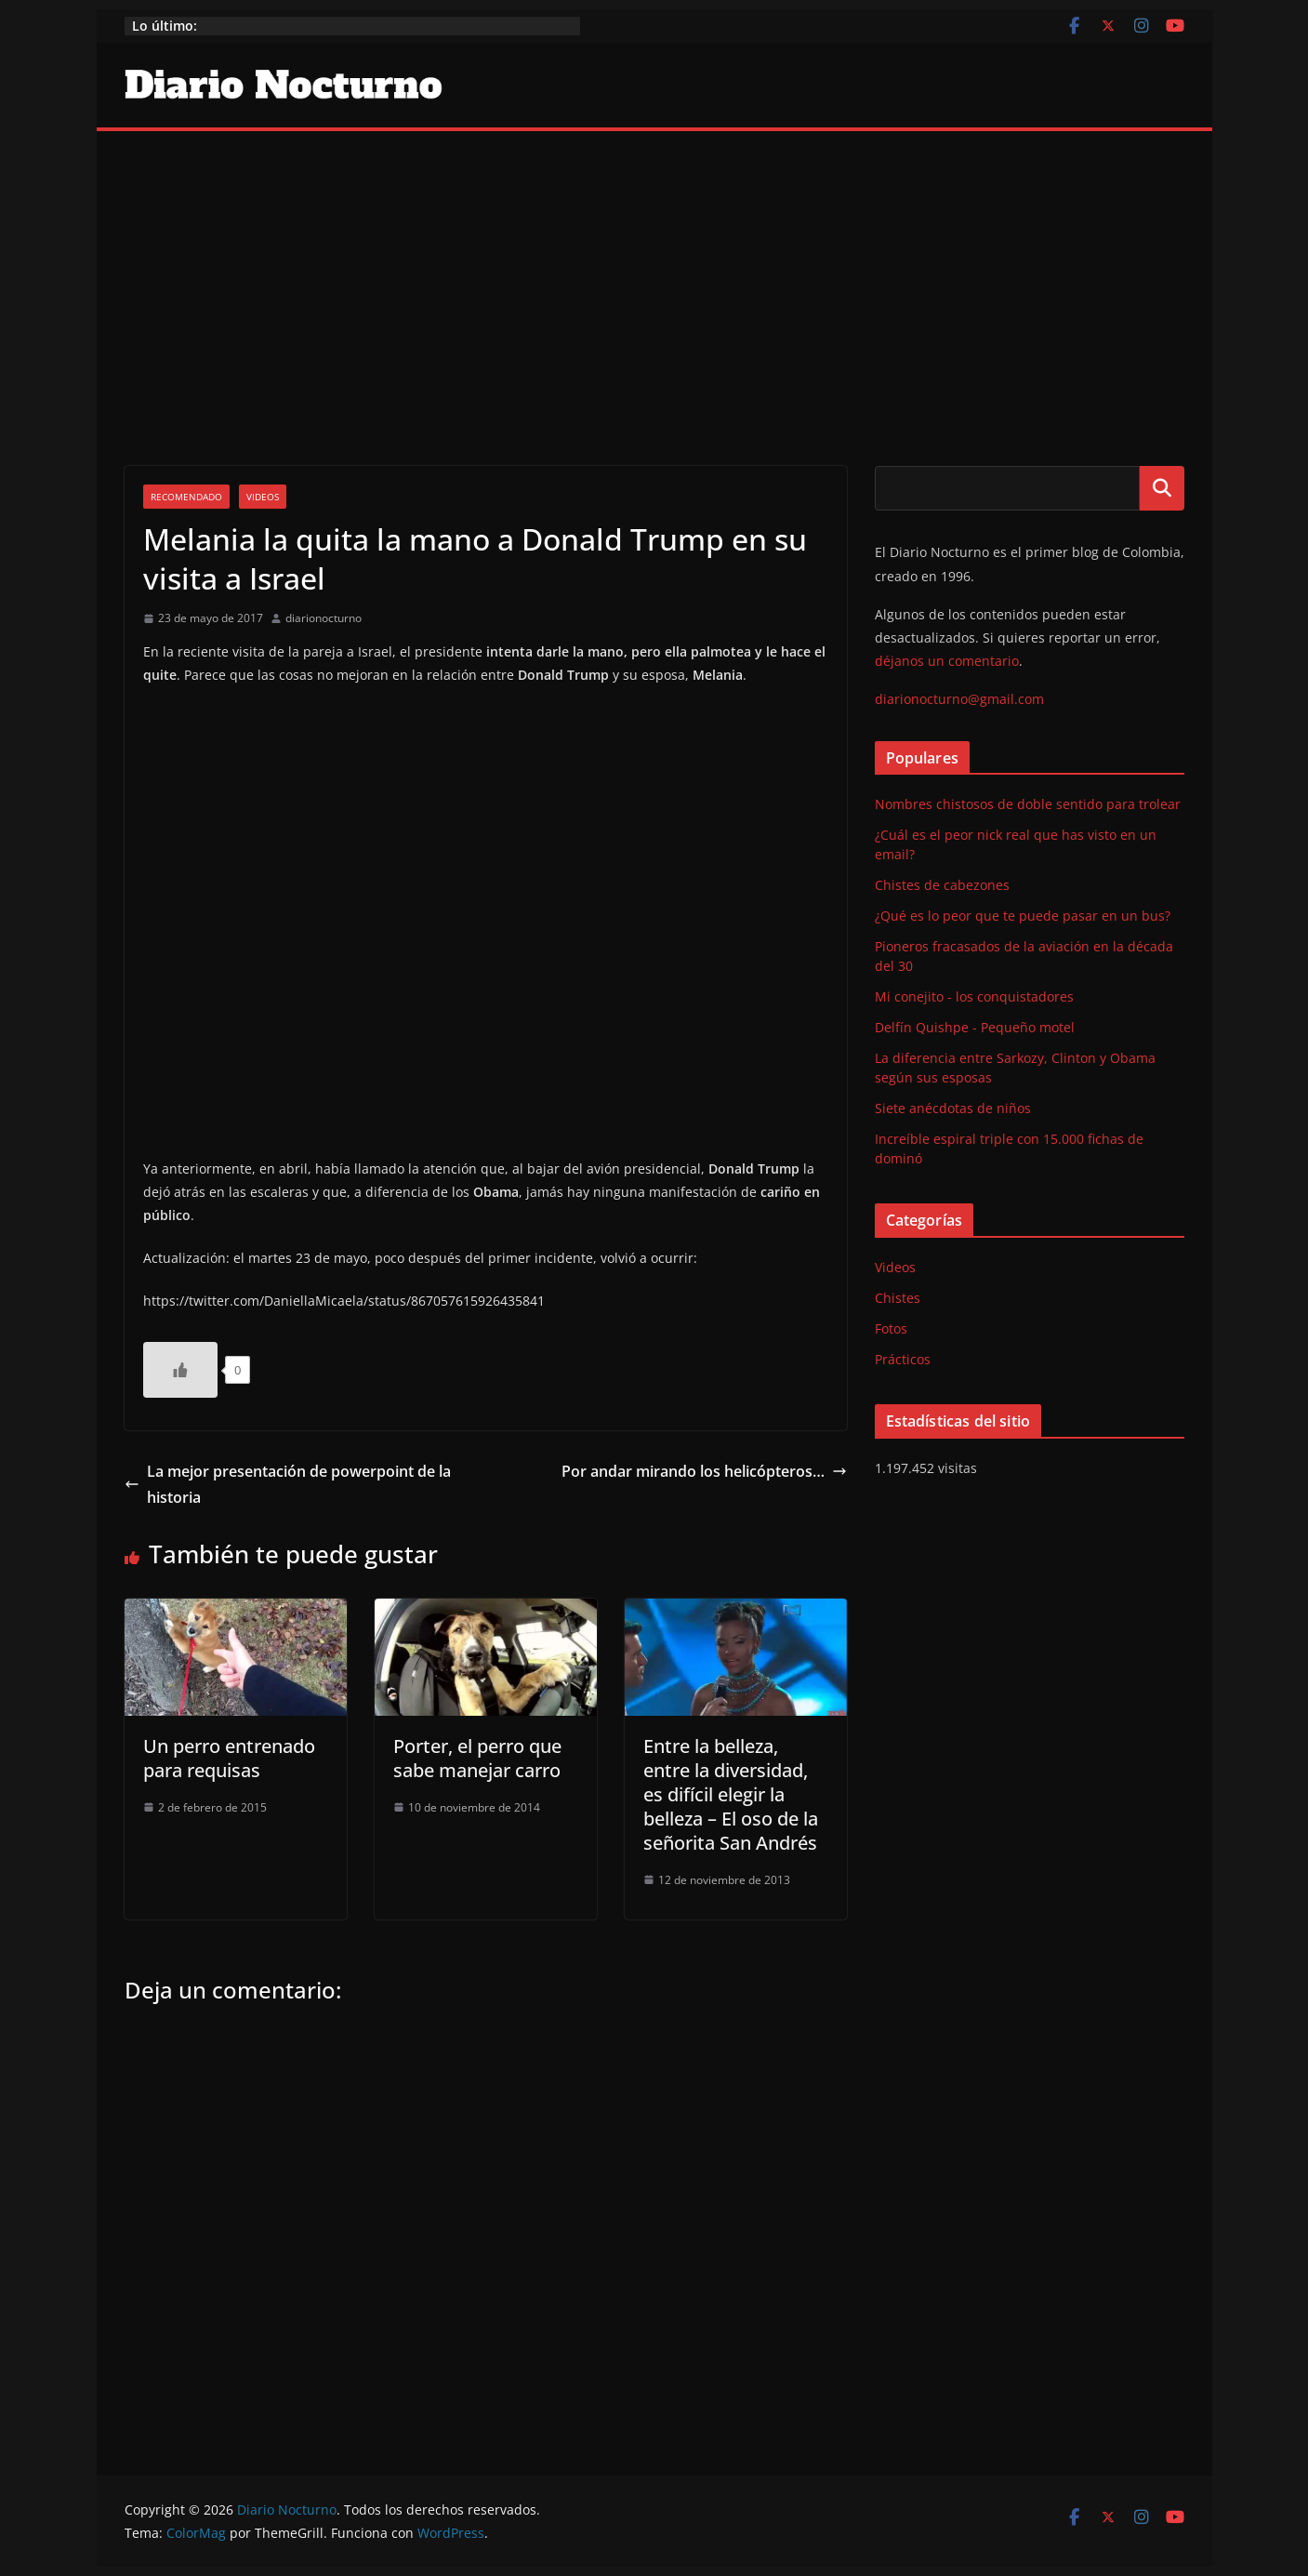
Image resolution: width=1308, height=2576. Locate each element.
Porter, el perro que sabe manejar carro (477, 1758)
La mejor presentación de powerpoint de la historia (288, 1484)
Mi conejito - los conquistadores (974, 996)
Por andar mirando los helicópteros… (704, 1471)
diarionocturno (323, 618)
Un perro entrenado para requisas (229, 1758)
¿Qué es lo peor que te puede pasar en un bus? (1022, 915)
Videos (262, 496)
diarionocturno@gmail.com (959, 699)
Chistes (897, 1298)
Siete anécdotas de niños (953, 1108)
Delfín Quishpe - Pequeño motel (975, 1027)
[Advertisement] (654, 270)
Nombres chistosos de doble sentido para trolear (1028, 804)
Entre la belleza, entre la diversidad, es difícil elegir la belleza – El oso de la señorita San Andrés (730, 1794)
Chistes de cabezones (942, 885)
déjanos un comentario (947, 661)
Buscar (1162, 488)
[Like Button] (180, 1370)
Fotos (891, 1328)
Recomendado (186, 496)
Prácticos (903, 1359)
